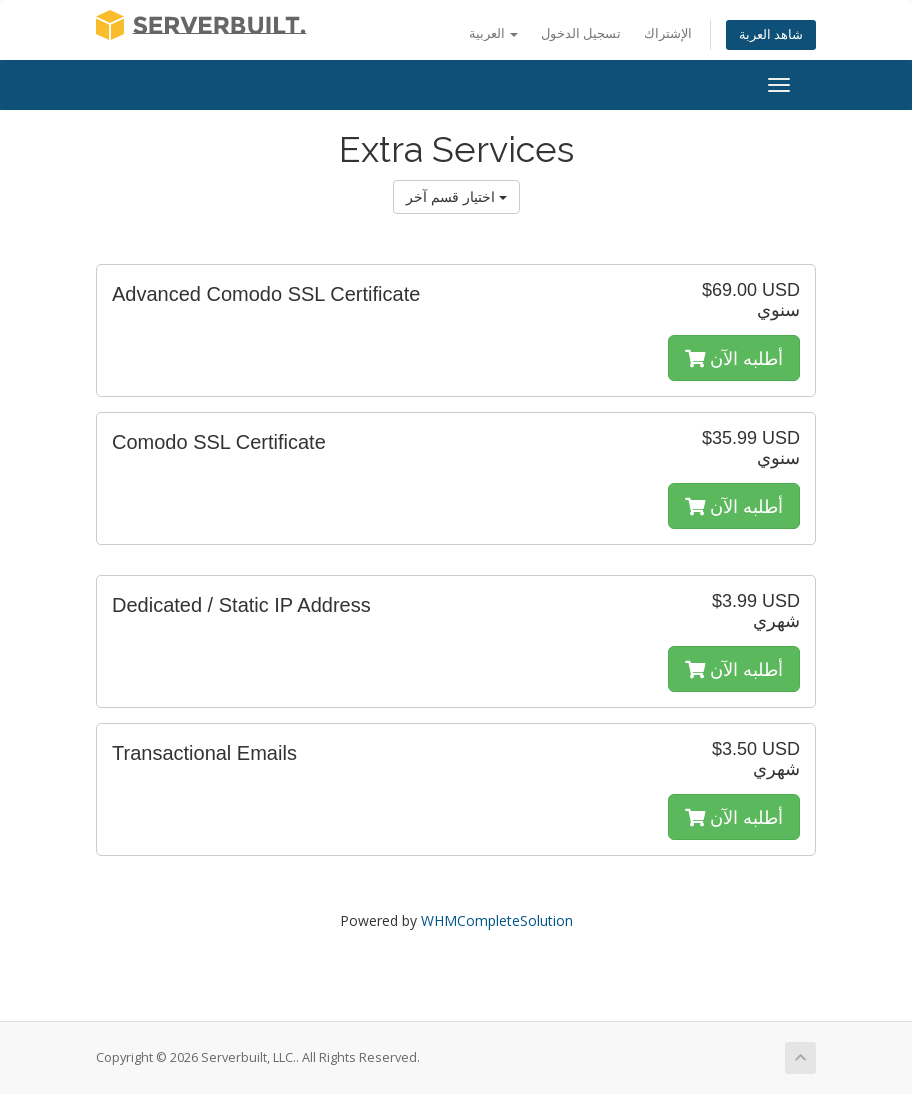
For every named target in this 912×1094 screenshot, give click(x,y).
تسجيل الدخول (581, 33)
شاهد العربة (771, 34)
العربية (493, 33)
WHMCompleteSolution (497, 920)
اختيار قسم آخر (456, 196)
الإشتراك (668, 33)
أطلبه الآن (734, 358)
